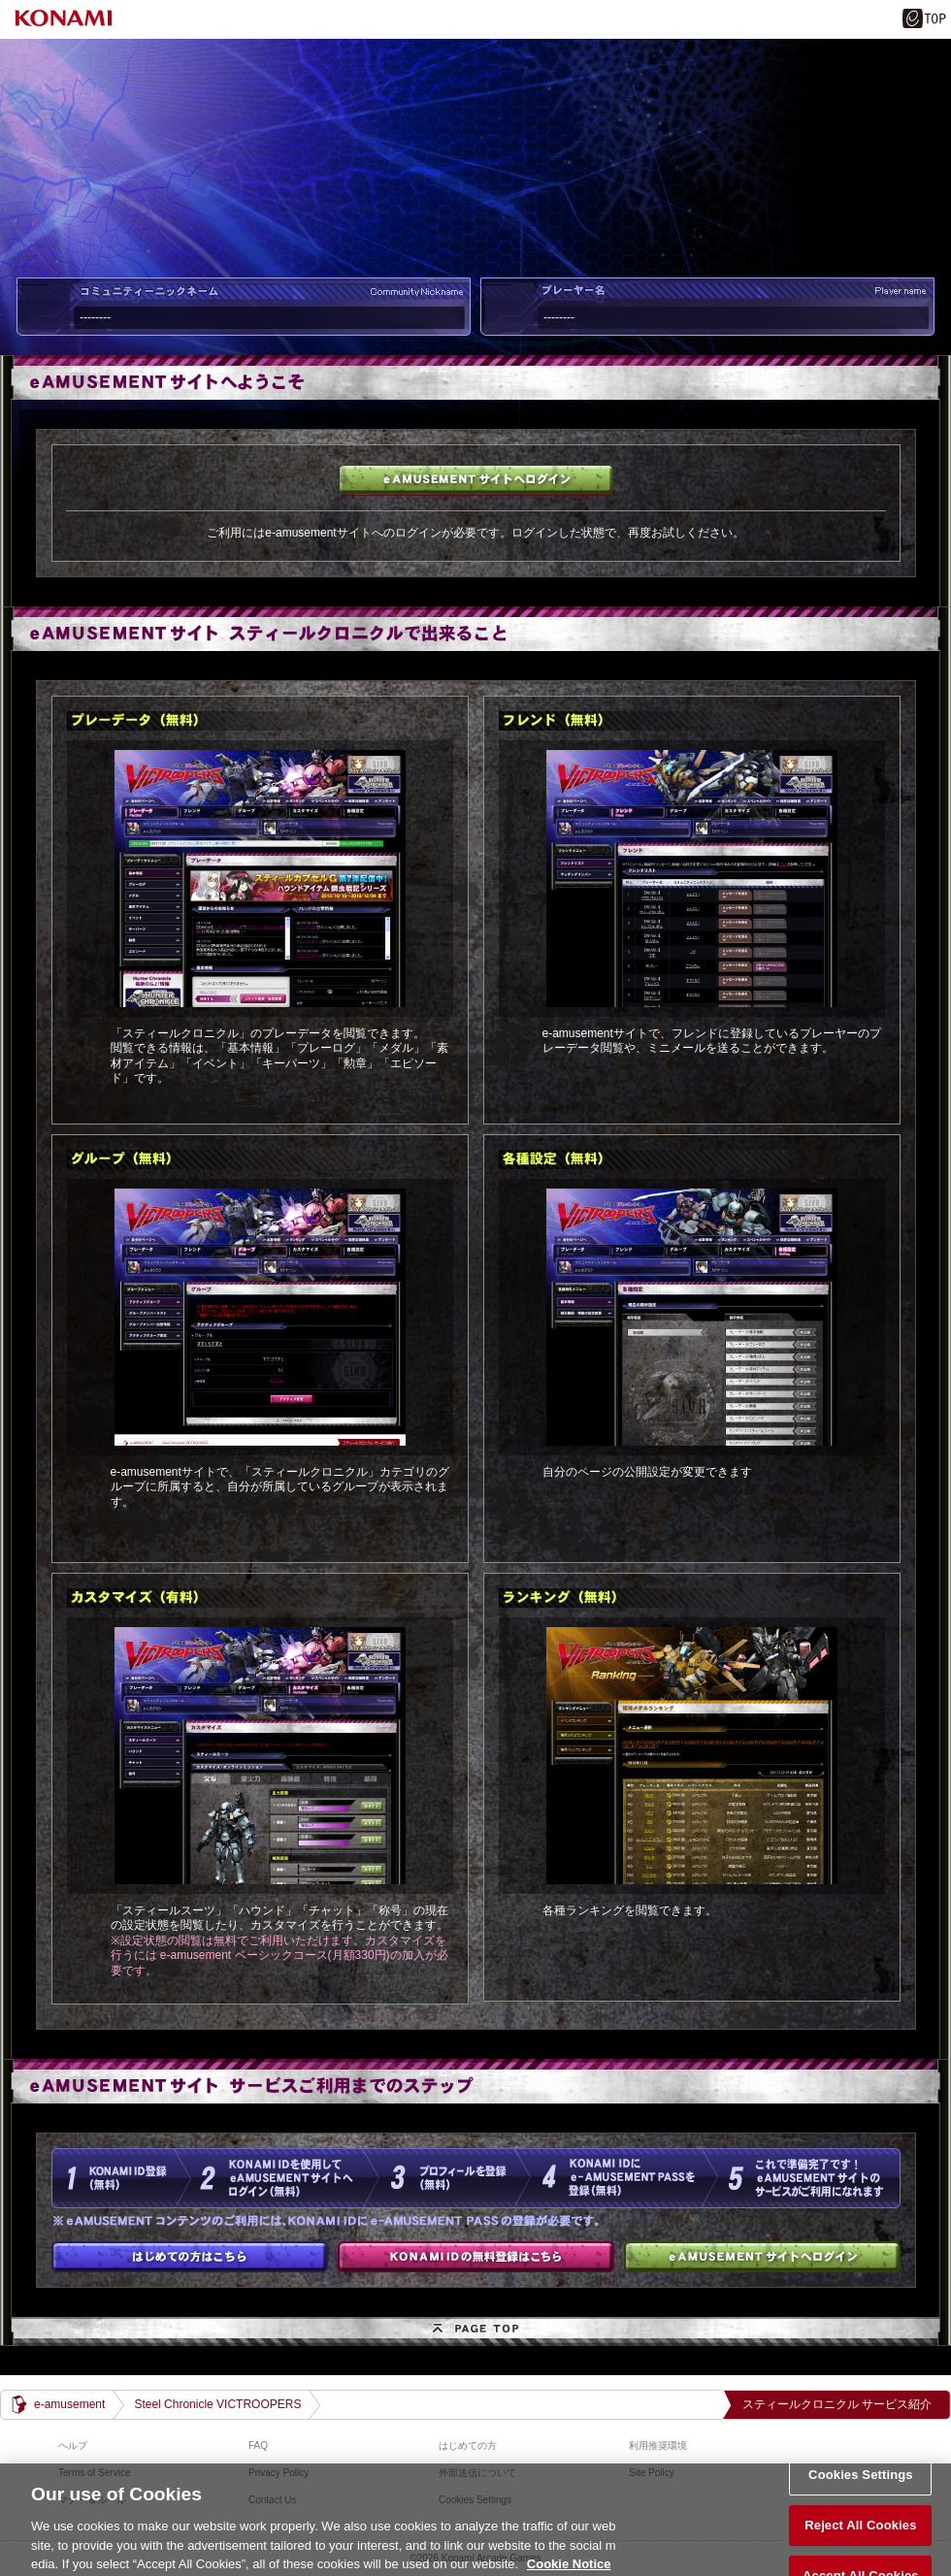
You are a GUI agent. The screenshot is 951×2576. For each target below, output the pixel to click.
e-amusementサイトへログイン (476, 480)
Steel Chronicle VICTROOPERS (217, 2404)
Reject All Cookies (860, 2534)
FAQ (258, 2445)
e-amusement (69, 2404)
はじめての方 (189, 2256)
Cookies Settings (860, 2484)
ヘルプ (72, 2445)
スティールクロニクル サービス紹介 (837, 2404)
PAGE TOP (475, 2331)
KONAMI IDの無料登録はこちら (476, 2256)
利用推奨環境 (658, 2445)
